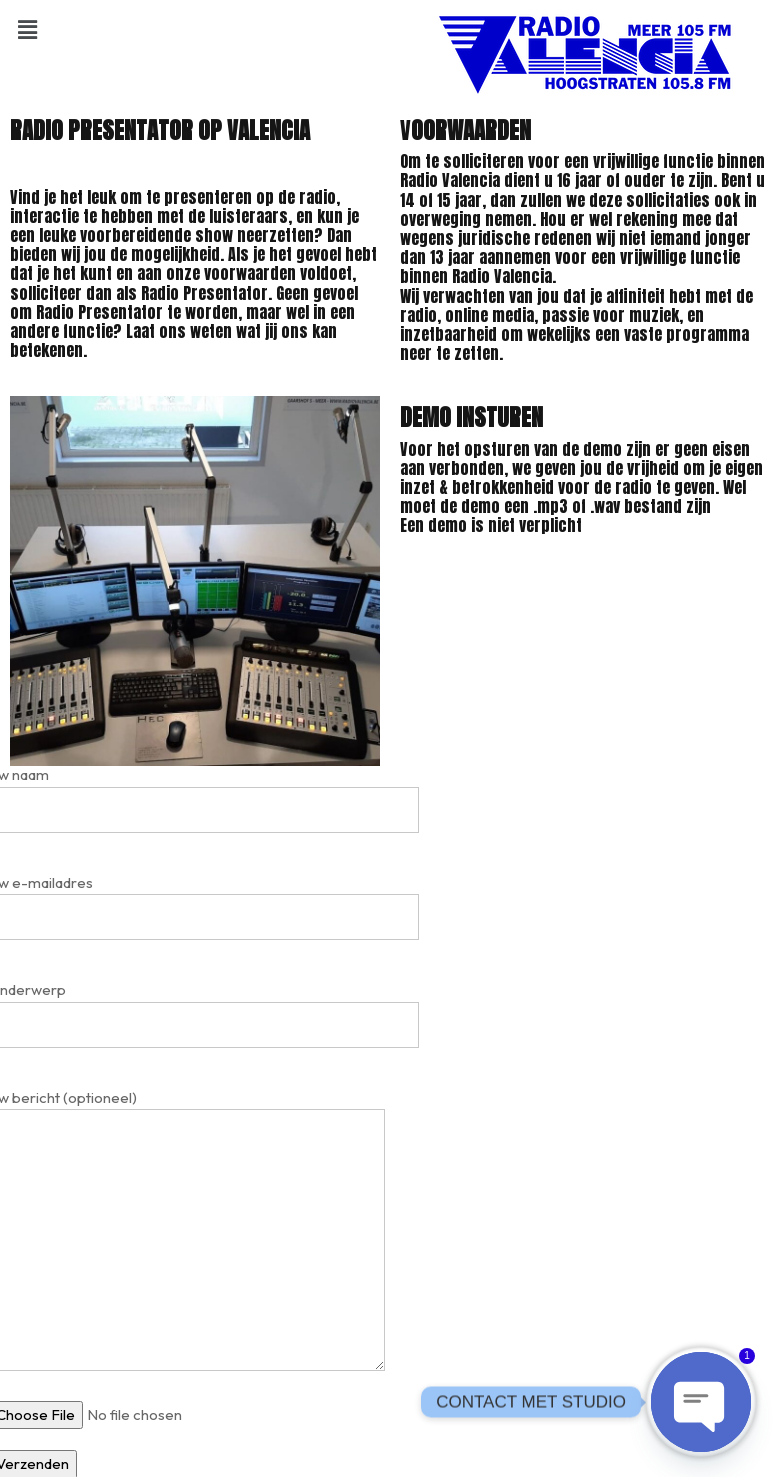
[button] (27, 29)
